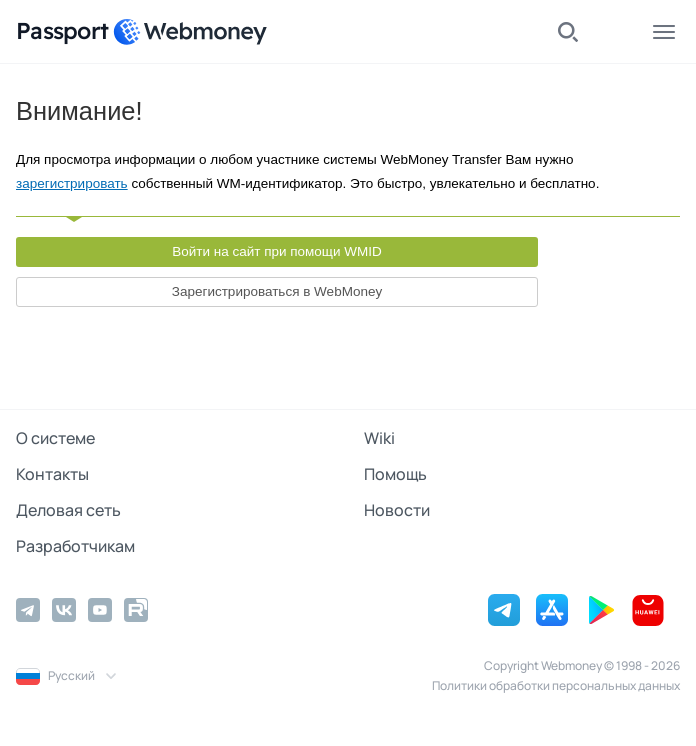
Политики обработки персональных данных (556, 685)
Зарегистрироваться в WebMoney (277, 291)
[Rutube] (136, 610)
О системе (55, 438)
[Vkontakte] (64, 610)
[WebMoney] (190, 32)
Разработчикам (75, 546)
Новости (397, 510)
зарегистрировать (72, 183)
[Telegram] (28, 610)
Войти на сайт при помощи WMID (277, 251)
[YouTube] (100, 610)
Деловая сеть (68, 510)
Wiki (379, 438)
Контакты (52, 474)
